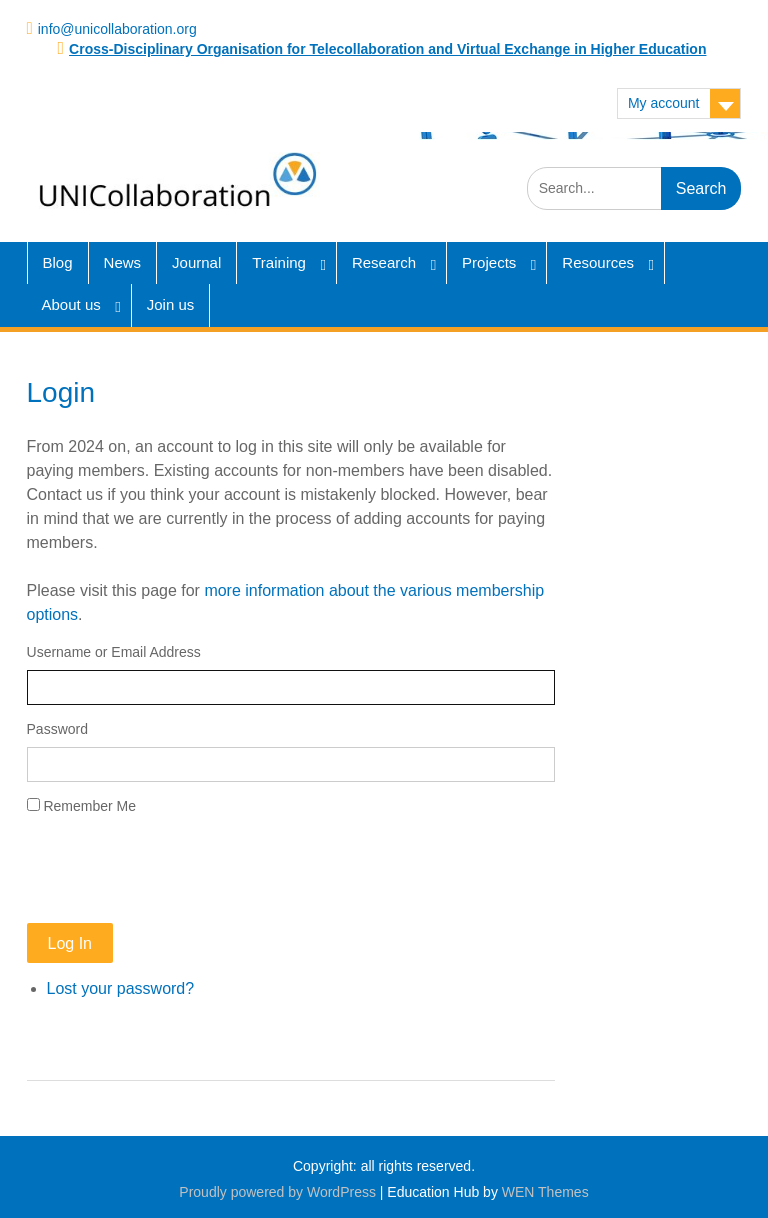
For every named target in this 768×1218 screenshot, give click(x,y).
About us (71, 304)
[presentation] (179, 870)
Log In (70, 943)
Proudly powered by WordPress (277, 1192)
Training (279, 262)
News (123, 262)
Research (384, 262)
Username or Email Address (114, 652)
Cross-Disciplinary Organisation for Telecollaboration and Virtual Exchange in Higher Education (387, 49)
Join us (171, 304)
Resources (598, 262)
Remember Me (89, 806)
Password (57, 729)
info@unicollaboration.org (117, 29)
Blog (58, 262)
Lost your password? (121, 988)
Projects (489, 262)
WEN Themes (545, 1192)
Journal (196, 262)
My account (664, 103)
